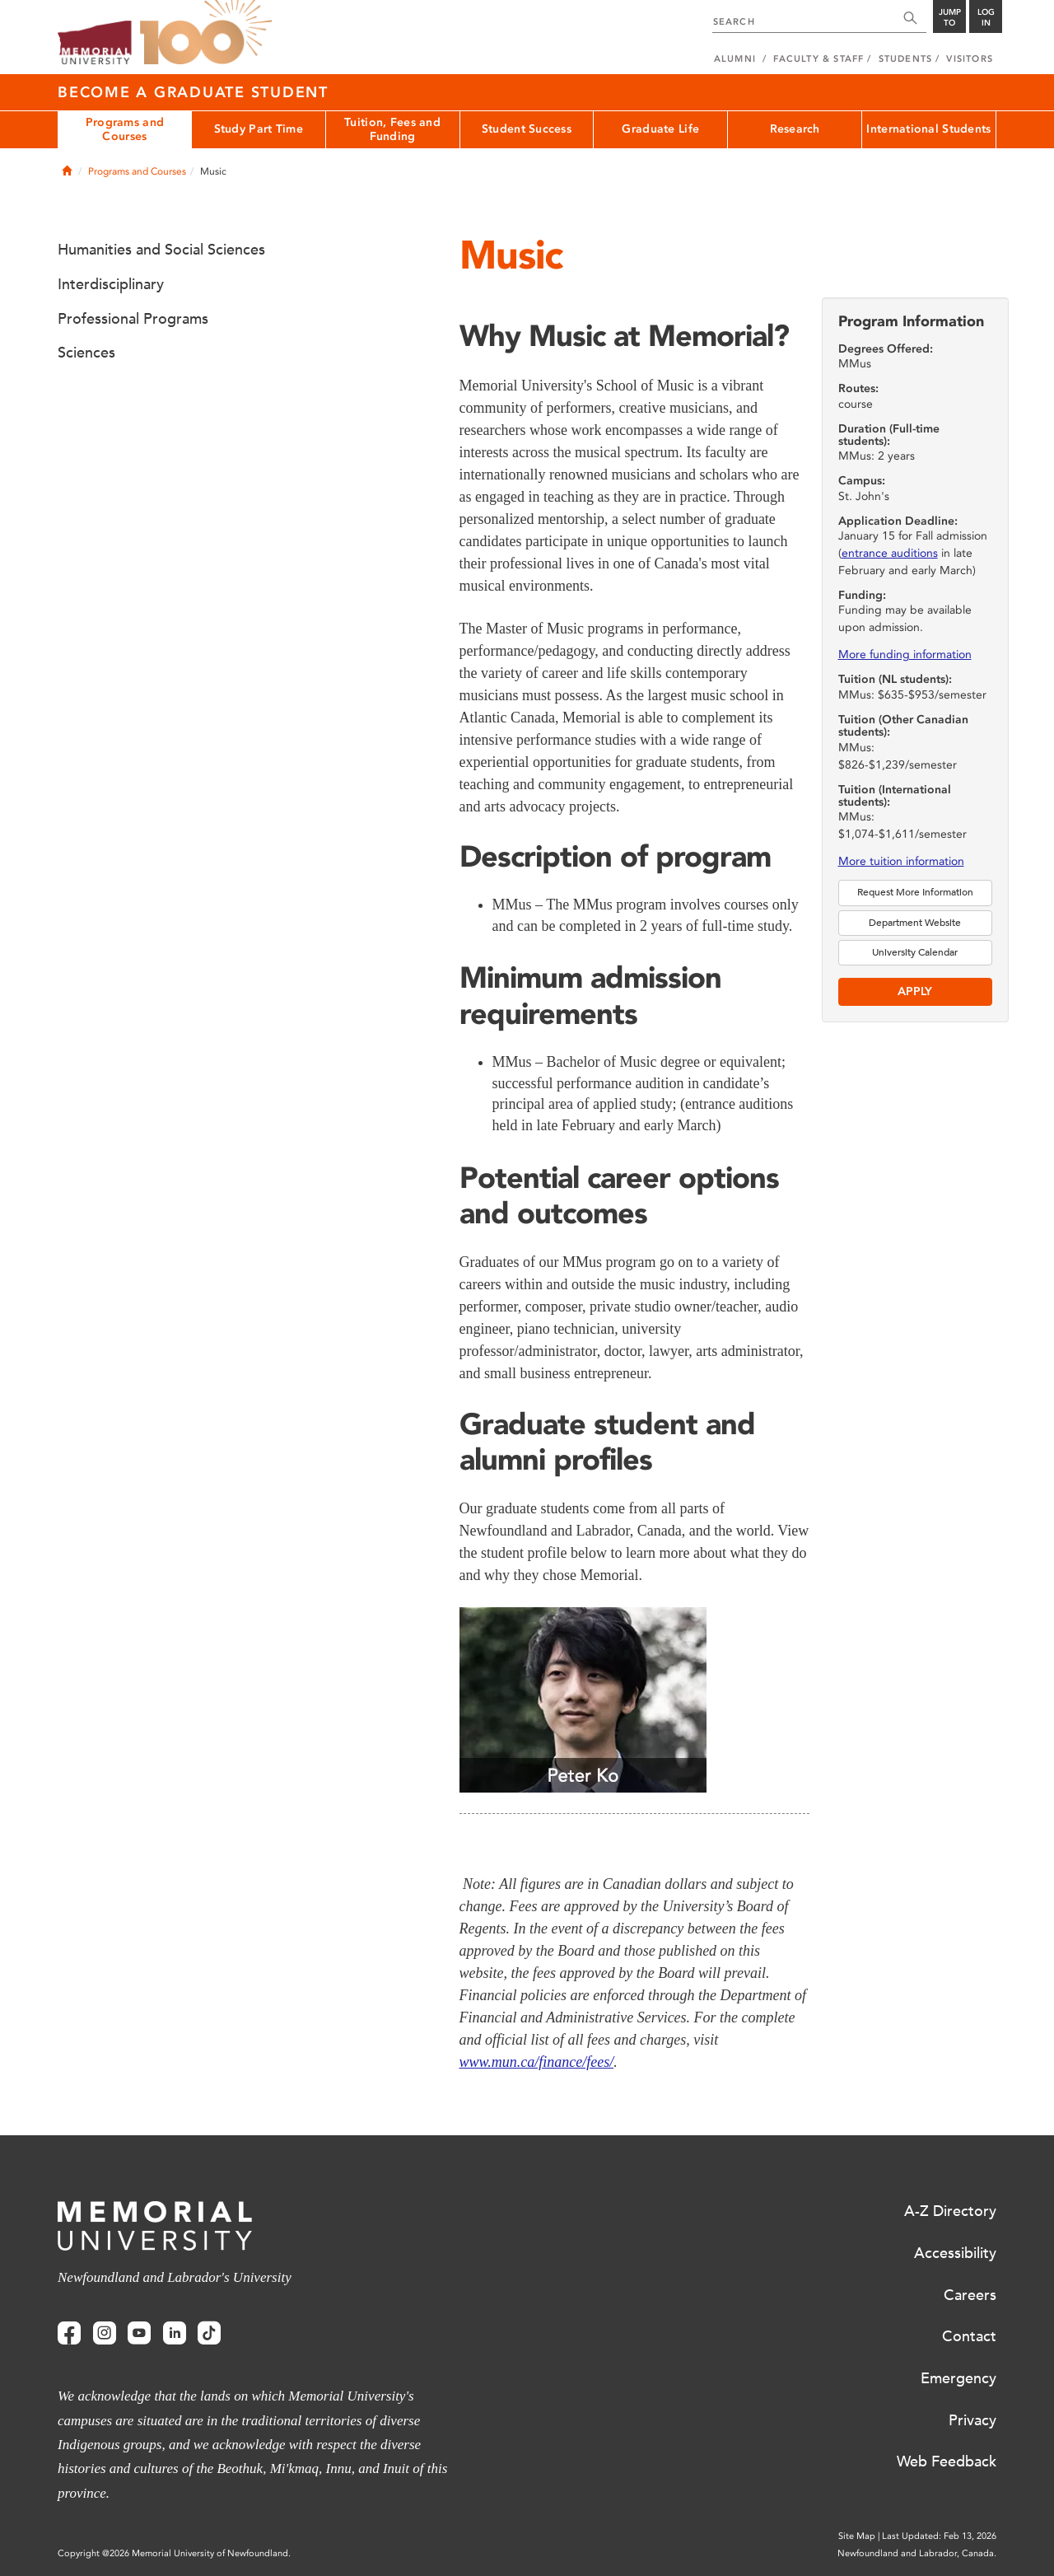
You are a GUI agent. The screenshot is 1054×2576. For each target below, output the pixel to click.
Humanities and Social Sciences (161, 250)
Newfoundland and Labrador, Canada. (916, 2553)
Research (795, 129)
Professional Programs (133, 319)
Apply (915, 991)
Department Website (915, 922)
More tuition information (901, 861)
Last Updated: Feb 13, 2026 (939, 2536)
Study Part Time (258, 129)
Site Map (856, 2536)
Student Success (526, 129)
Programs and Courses (125, 129)
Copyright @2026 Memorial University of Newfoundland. (174, 2553)
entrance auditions (890, 553)
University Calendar (915, 952)
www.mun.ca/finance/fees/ (536, 2062)
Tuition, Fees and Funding (392, 129)
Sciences (86, 353)
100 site (206, 33)
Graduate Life (660, 129)
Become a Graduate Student (193, 92)
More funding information (905, 655)
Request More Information (915, 892)
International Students (928, 129)
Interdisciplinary (111, 284)
